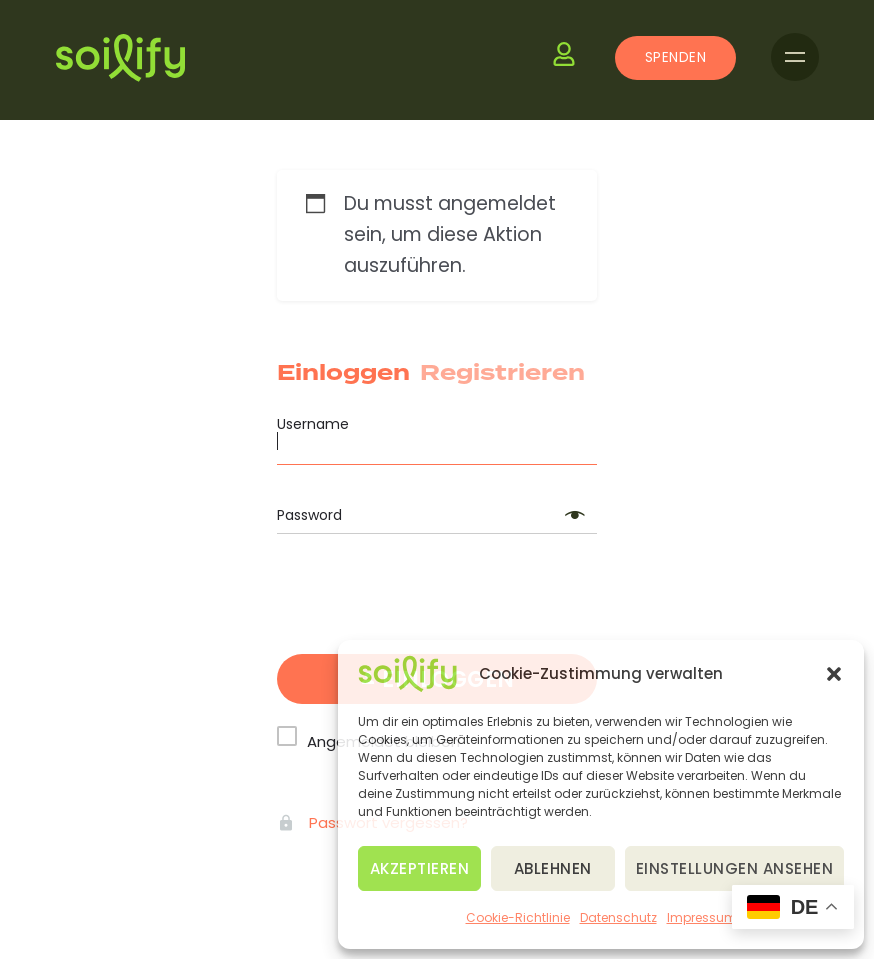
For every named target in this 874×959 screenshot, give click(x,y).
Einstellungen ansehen (735, 868)
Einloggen (343, 373)
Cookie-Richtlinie (518, 917)
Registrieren (502, 373)
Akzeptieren (420, 868)
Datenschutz (618, 917)
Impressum (702, 917)
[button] (834, 674)
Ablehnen (553, 868)
